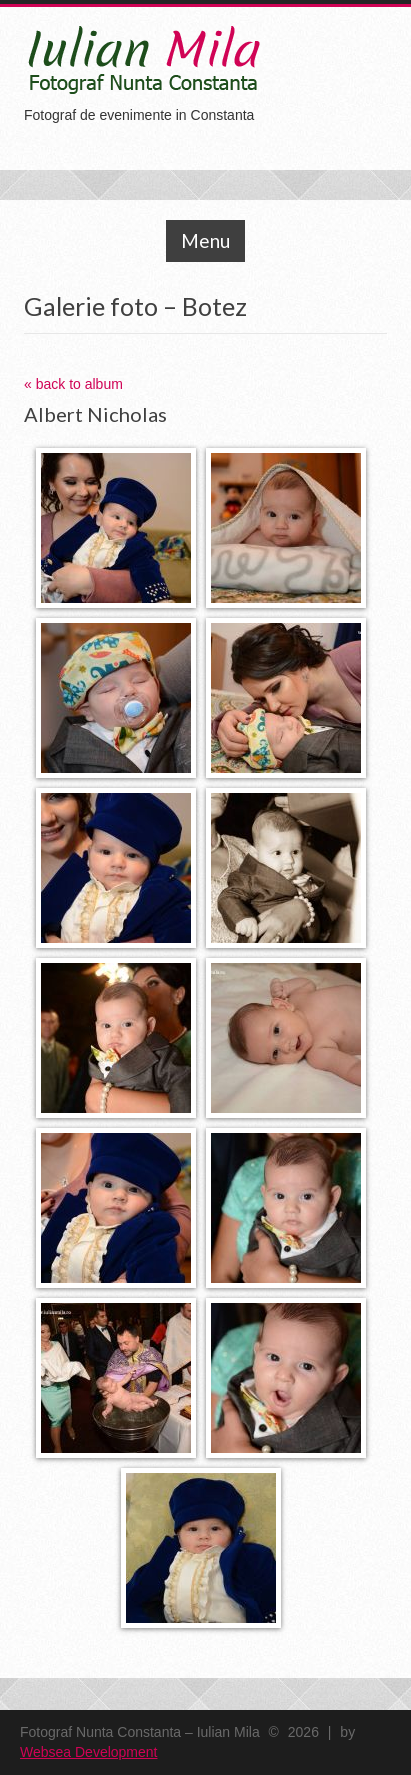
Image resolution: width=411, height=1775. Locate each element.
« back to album (73, 384)
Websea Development (88, 1752)
